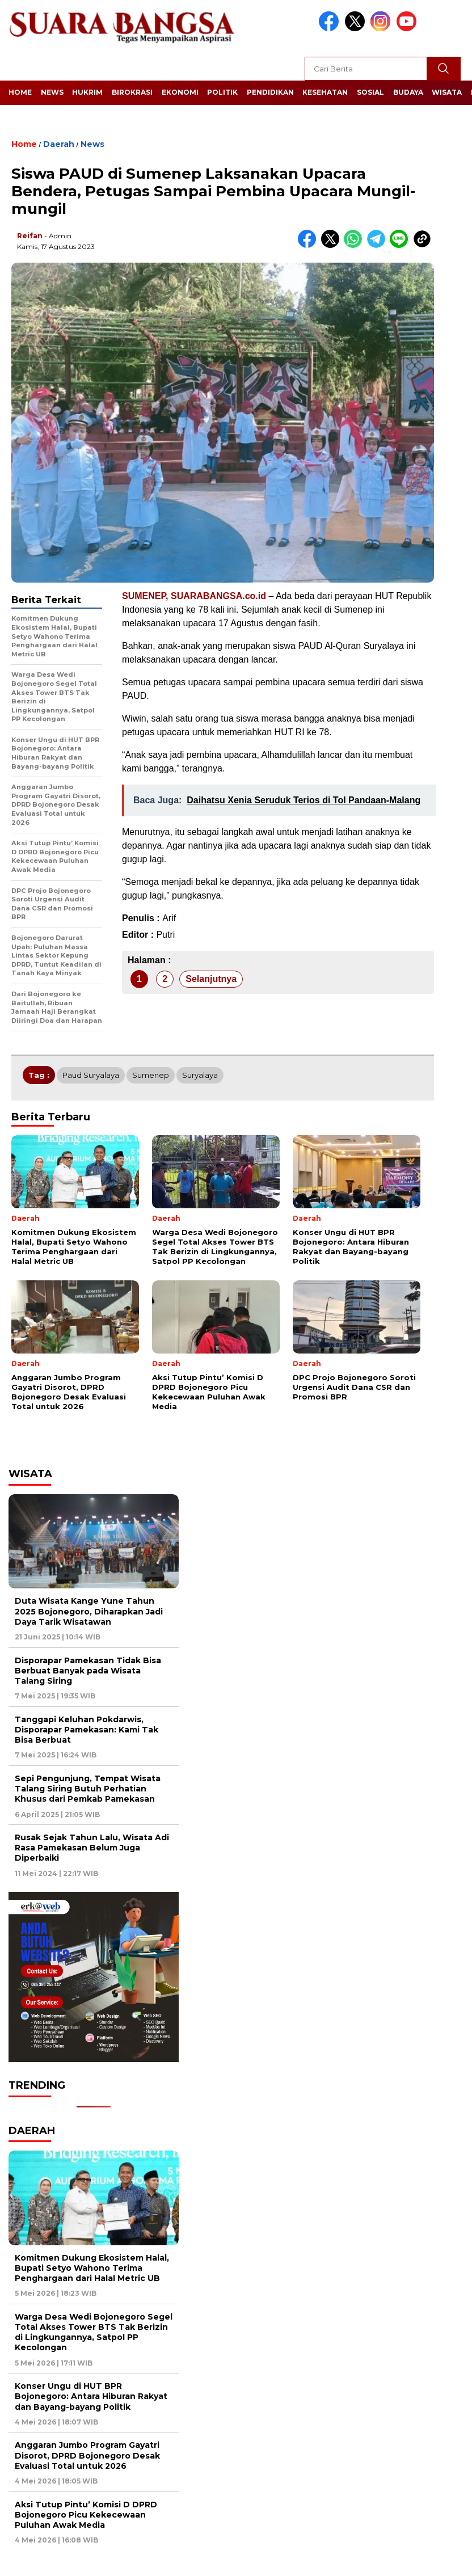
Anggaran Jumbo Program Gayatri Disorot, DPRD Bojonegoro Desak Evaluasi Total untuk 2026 (87, 2455)
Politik (222, 92)
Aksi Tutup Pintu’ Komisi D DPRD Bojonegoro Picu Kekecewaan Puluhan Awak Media (86, 2514)
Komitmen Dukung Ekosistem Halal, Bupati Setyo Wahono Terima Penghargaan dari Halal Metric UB (92, 2268)
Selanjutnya (211, 979)
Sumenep (150, 1075)
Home (20, 92)
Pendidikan (270, 92)
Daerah (58, 144)
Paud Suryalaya (90, 1075)
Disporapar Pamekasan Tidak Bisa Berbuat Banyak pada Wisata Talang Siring (88, 1670)
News (52, 92)
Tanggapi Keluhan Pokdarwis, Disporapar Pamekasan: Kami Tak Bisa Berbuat (86, 1729)
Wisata (447, 92)
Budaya (408, 92)
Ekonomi (180, 92)
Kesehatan (325, 92)
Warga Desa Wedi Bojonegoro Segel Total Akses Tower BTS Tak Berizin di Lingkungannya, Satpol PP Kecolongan (93, 2332)
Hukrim (87, 92)
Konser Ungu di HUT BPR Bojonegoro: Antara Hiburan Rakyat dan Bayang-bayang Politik (91, 2396)
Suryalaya (200, 1075)
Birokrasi (132, 92)
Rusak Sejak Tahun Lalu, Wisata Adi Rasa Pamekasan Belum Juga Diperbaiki (92, 1847)
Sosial (370, 92)
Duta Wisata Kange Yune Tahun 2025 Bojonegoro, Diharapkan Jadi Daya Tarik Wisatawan (89, 1611)
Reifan (30, 235)
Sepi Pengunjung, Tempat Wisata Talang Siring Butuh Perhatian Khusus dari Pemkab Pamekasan (88, 1788)
